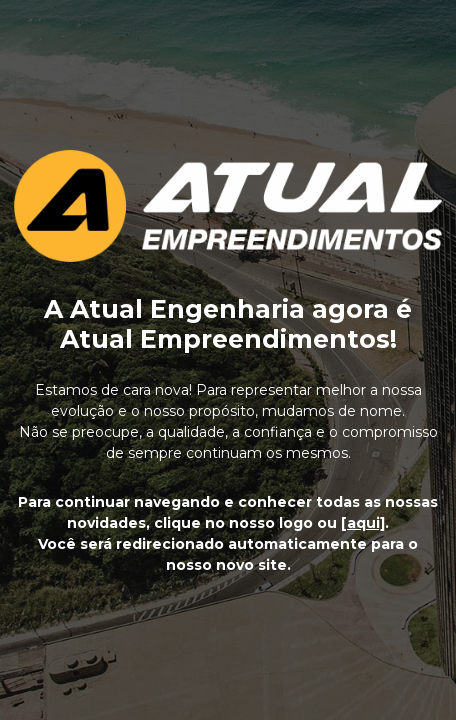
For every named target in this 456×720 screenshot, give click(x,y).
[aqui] (363, 523)
